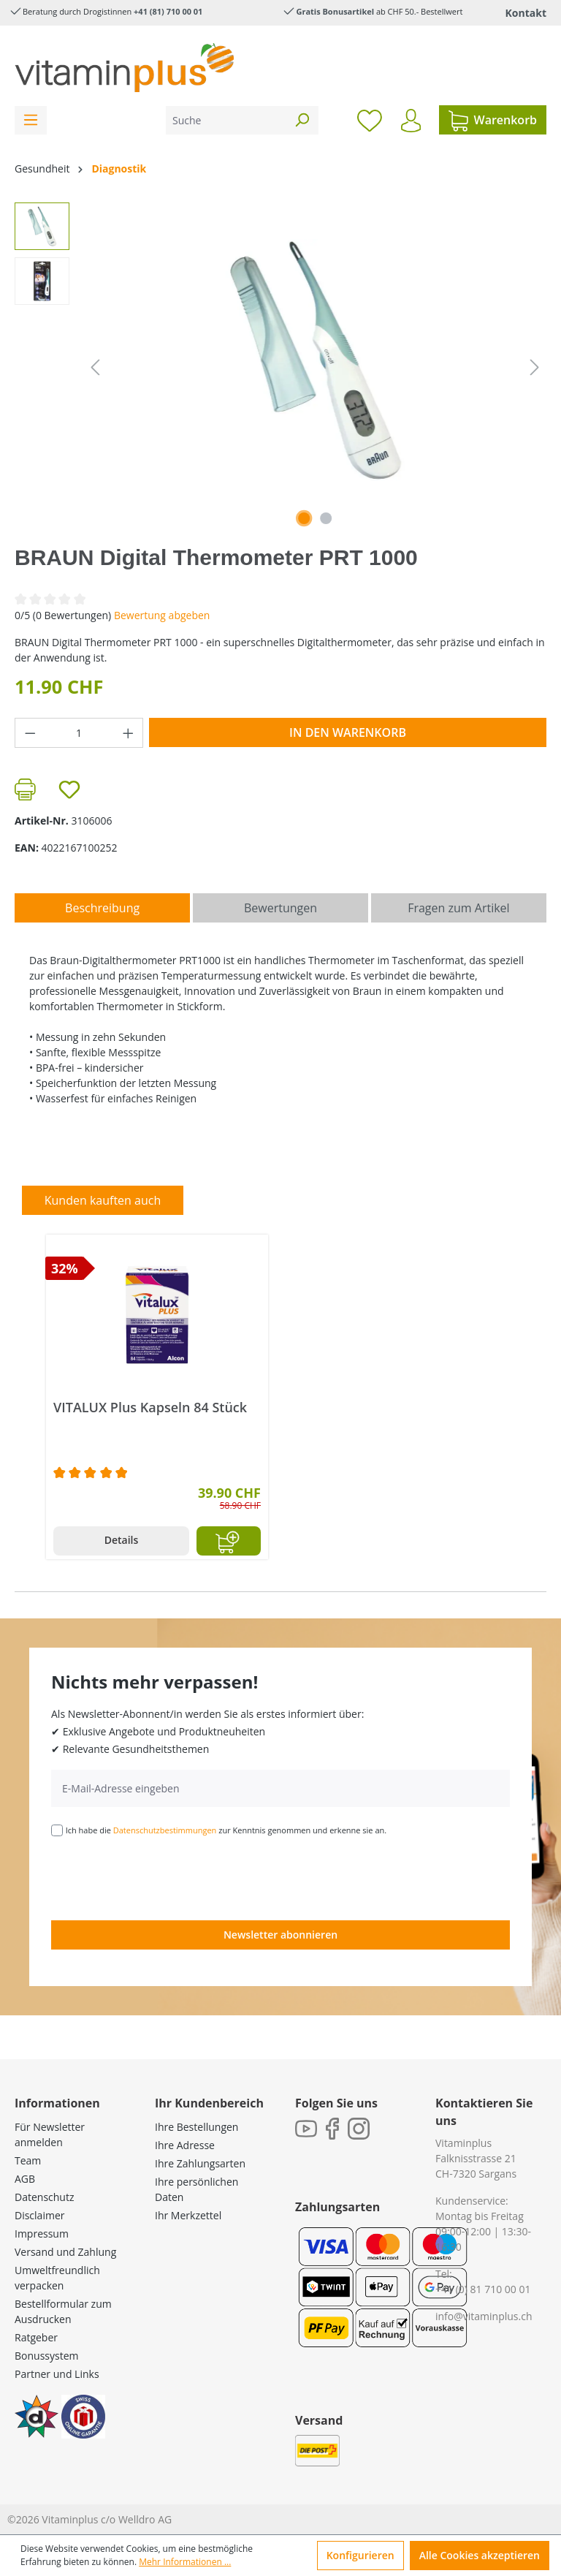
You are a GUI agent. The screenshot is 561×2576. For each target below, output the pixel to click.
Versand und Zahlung (65, 2252)
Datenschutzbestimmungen (165, 1830)
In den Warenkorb (347, 732)
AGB (25, 2179)
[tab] (102, 908)
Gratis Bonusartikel (335, 11)
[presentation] (162, 1877)
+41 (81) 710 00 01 (168, 11)
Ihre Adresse (185, 2145)
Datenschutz (44, 2197)
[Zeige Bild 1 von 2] (304, 518)
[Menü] (31, 120)
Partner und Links (57, 2374)
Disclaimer (39, 2215)
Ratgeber (36, 2337)
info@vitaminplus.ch (484, 2316)
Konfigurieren (360, 2555)
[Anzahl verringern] (30, 733)
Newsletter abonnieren (280, 1935)
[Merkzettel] (370, 120)
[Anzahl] (79, 733)
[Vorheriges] (95, 367)
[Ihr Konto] (411, 121)
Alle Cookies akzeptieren (479, 2555)
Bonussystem (46, 2356)
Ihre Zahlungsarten (200, 2163)
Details (121, 1540)
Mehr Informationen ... (185, 2562)
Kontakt (525, 13)
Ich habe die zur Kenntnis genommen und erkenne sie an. (226, 1830)
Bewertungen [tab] (280, 908)
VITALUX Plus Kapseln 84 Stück (150, 1407)
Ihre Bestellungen (196, 2127)
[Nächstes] (535, 367)
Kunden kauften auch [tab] (103, 1200)
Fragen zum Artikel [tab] (458, 908)
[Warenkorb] (492, 120)
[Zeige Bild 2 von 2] (326, 518)
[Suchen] (301, 120)
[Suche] (226, 120)
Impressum (42, 2233)
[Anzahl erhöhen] (128, 733)
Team (28, 2160)
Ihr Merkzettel (188, 2215)
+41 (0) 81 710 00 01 (483, 2289)
